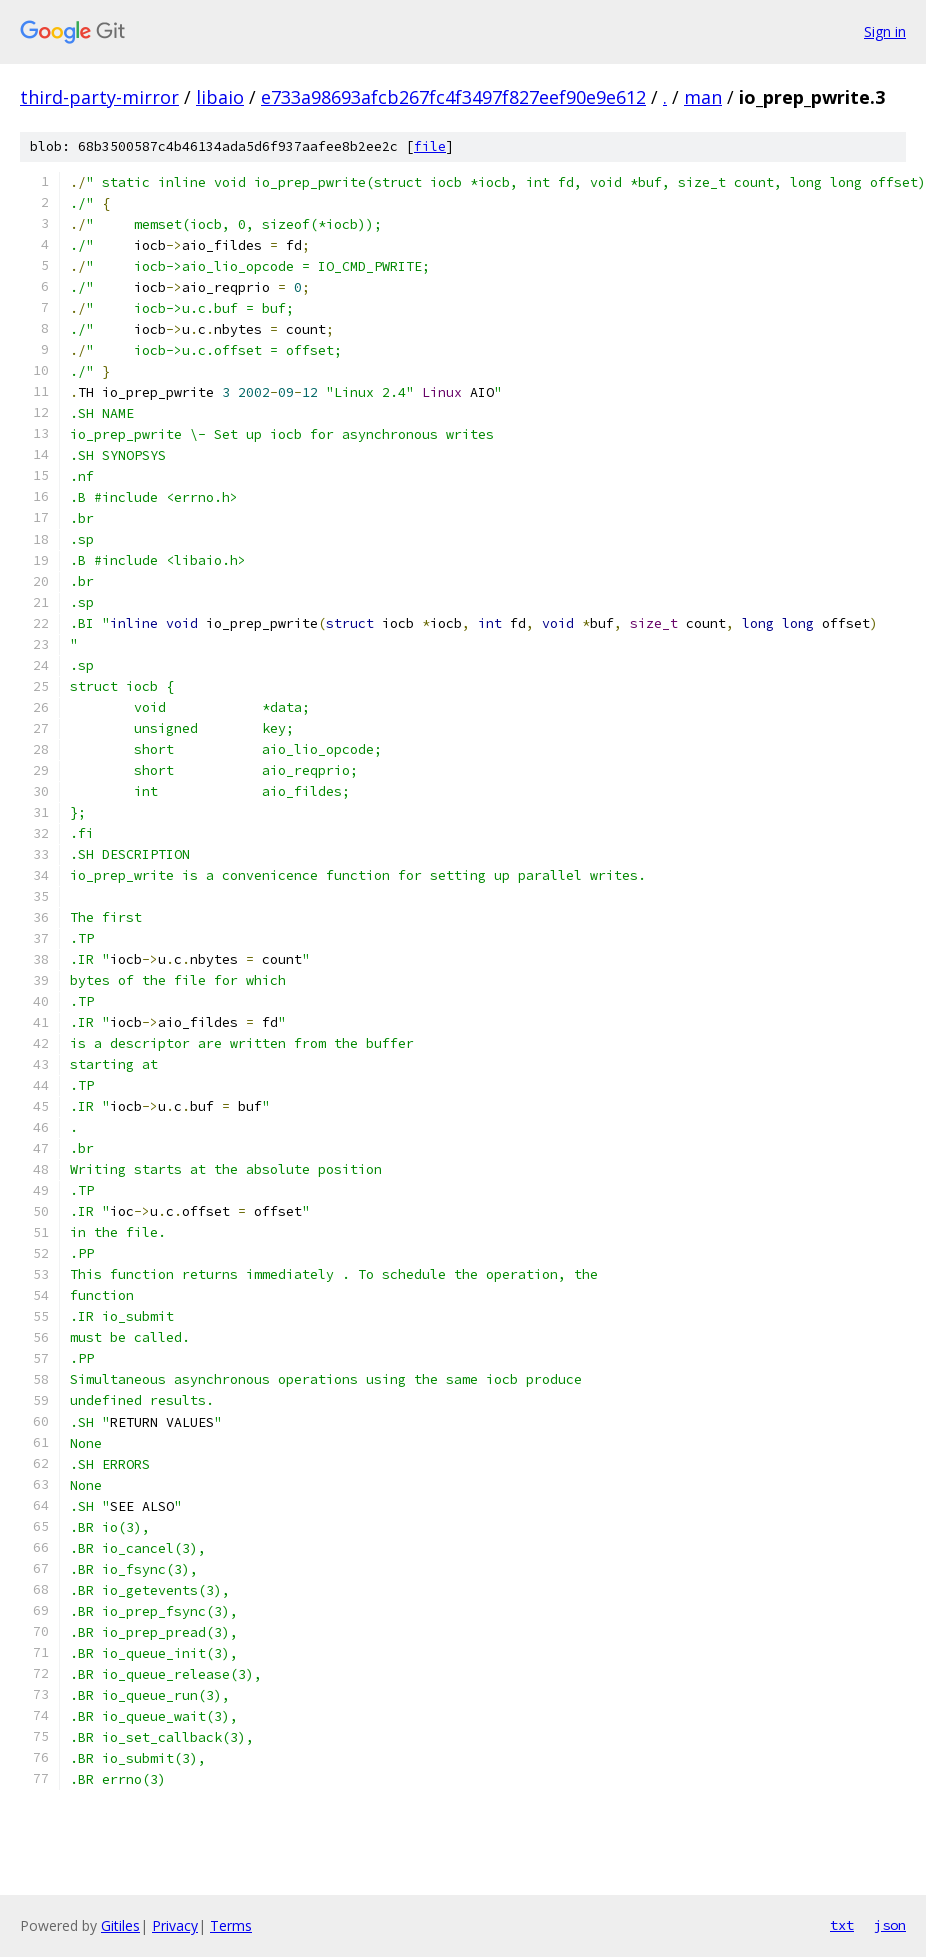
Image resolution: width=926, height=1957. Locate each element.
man (703, 97)
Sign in (885, 31)
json (890, 1925)
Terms (231, 1925)
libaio (220, 97)
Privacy (175, 1925)
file (430, 146)
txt (842, 1925)
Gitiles (120, 1925)
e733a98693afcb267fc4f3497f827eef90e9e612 (453, 97)
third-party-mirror (99, 97)
